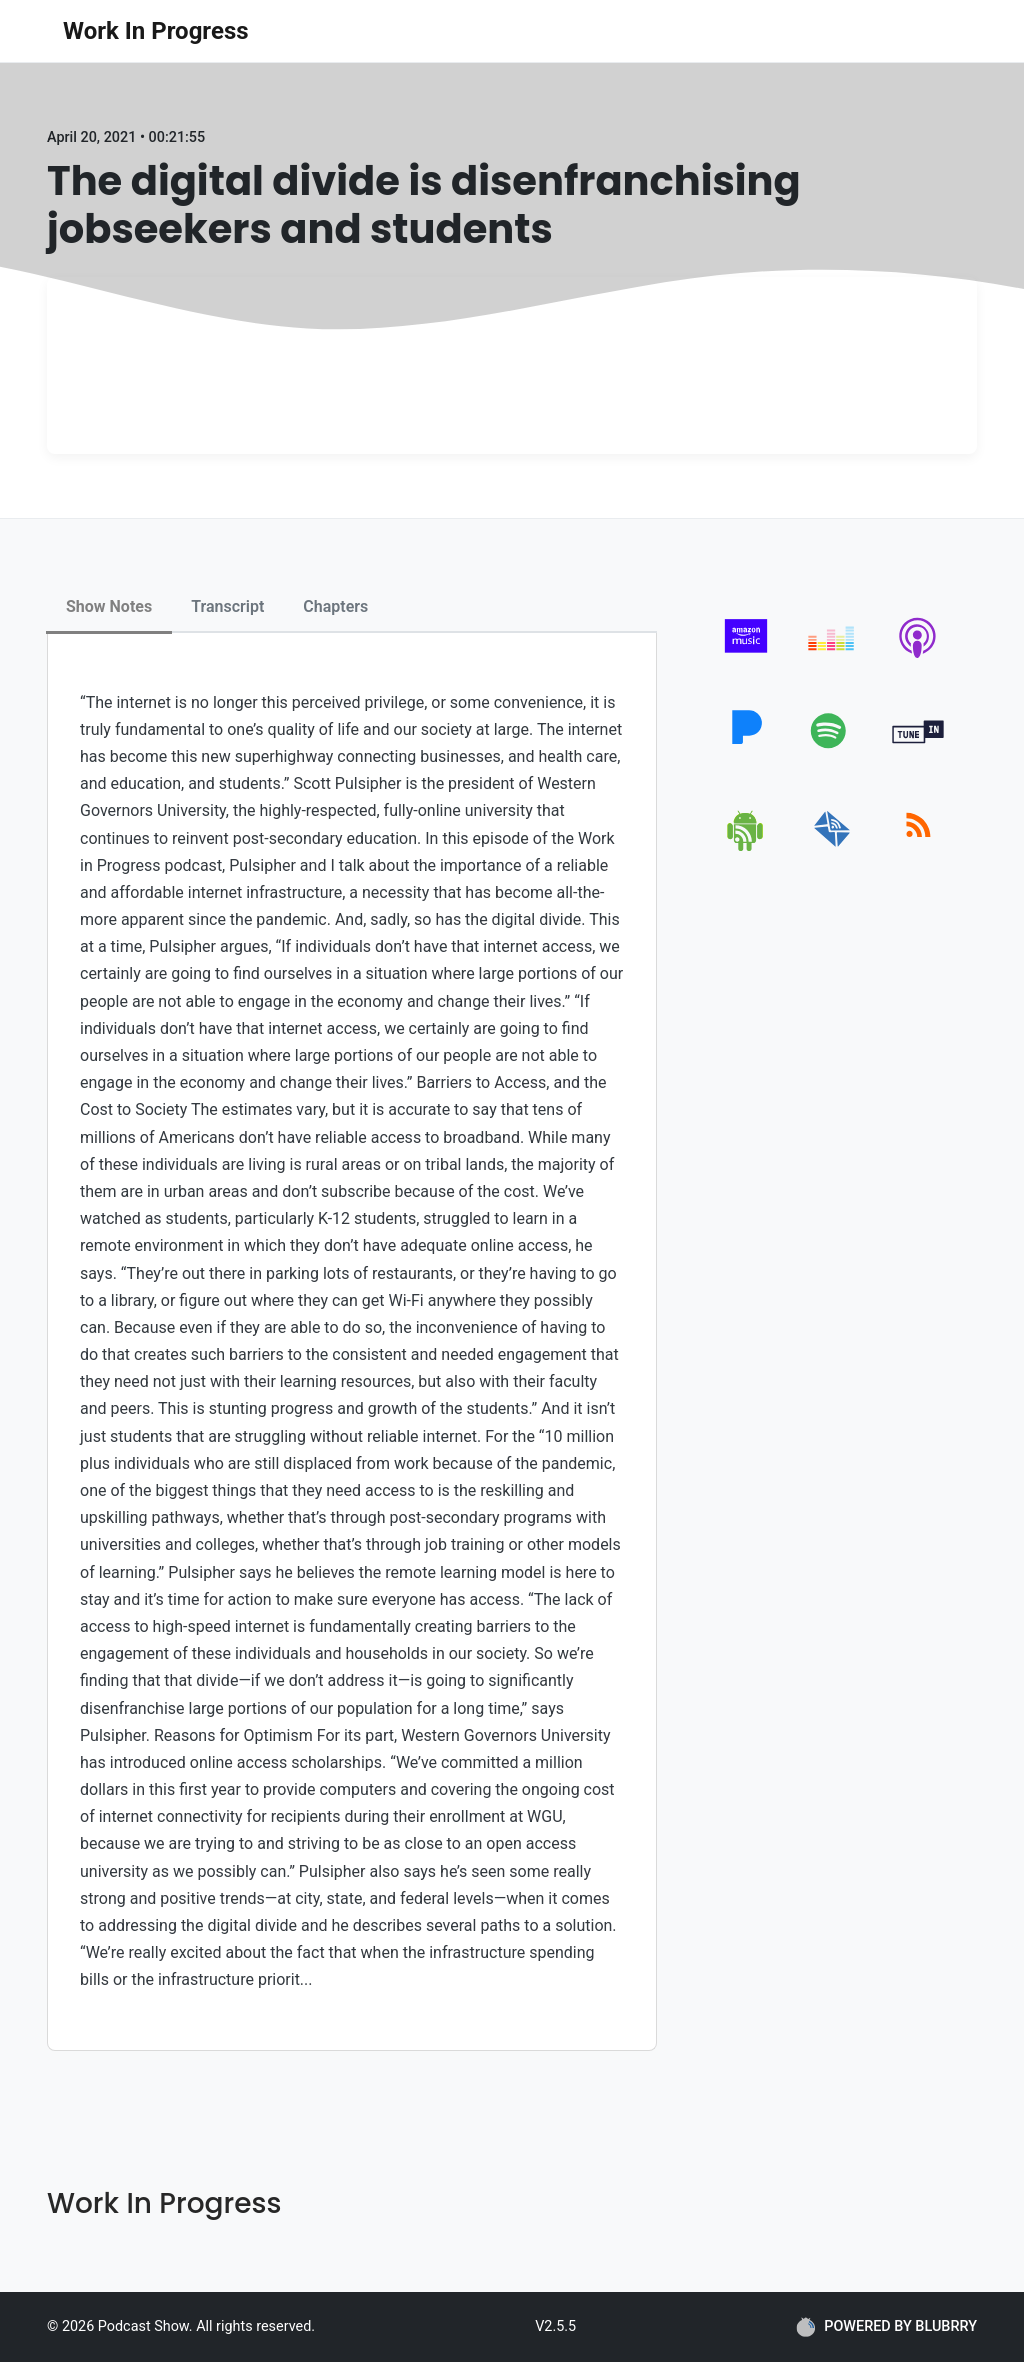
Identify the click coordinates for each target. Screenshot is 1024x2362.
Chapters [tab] (335, 606)
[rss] (918, 847)
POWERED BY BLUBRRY (886, 2327)
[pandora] (746, 752)
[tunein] (918, 752)
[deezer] (832, 657)
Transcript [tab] (227, 606)
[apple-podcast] (918, 657)
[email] (832, 847)
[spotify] (832, 752)
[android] (746, 847)
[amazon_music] (746, 657)
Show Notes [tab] (109, 606)
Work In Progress (156, 31)
